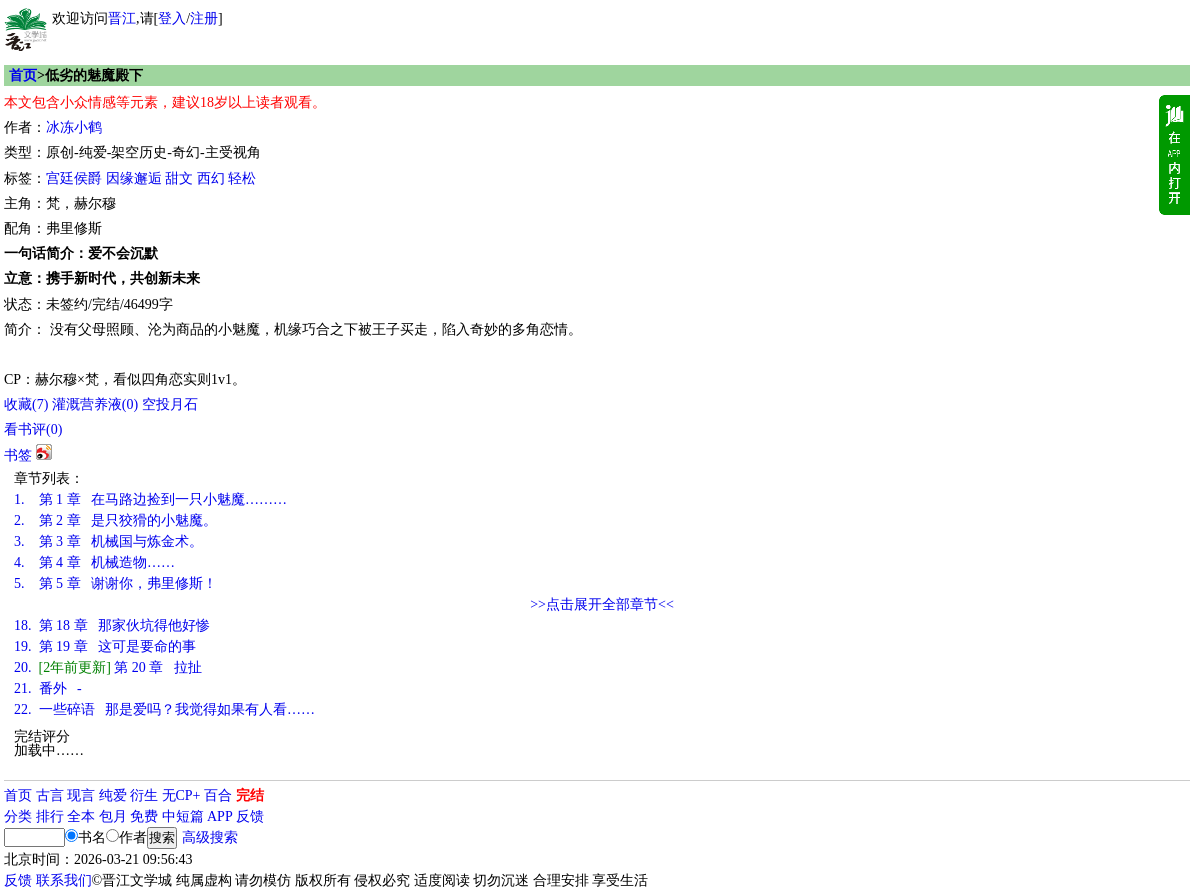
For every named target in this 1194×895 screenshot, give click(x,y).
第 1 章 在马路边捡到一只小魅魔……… (150, 499)
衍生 (144, 795)
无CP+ (181, 795)
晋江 (122, 18)
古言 (50, 795)
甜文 (179, 178)
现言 (81, 795)
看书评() (33, 429)
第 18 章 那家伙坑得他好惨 (112, 625)
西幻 (211, 178)
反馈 (250, 816)
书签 (18, 455)
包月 (113, 816)
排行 (50, 816)
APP (220, 816)
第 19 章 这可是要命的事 (105, 646)
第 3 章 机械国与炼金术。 (108, 541)
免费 (144, 816)
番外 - (48, 688)
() (26, 404)
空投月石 (170, 404)
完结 (250, 795)
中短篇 (183, 816)
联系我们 (64, 880)
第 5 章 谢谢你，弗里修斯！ (115, 583)
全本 (81, 816)
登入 (172, 18)
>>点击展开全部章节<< (602, 604)
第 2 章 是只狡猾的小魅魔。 (115, 520)
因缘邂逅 (134, 178)
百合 (218, 795)
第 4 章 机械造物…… (94, 562)
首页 (23, 75)
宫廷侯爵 (74, 178)
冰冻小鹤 (74, 127)
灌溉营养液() (95, 404)
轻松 (242, 178)
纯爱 (113, 795)
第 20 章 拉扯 (108, 667)
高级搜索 (210, 837)
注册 (204, 18)
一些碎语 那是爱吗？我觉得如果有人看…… (164, 709)
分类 (18, 816)
